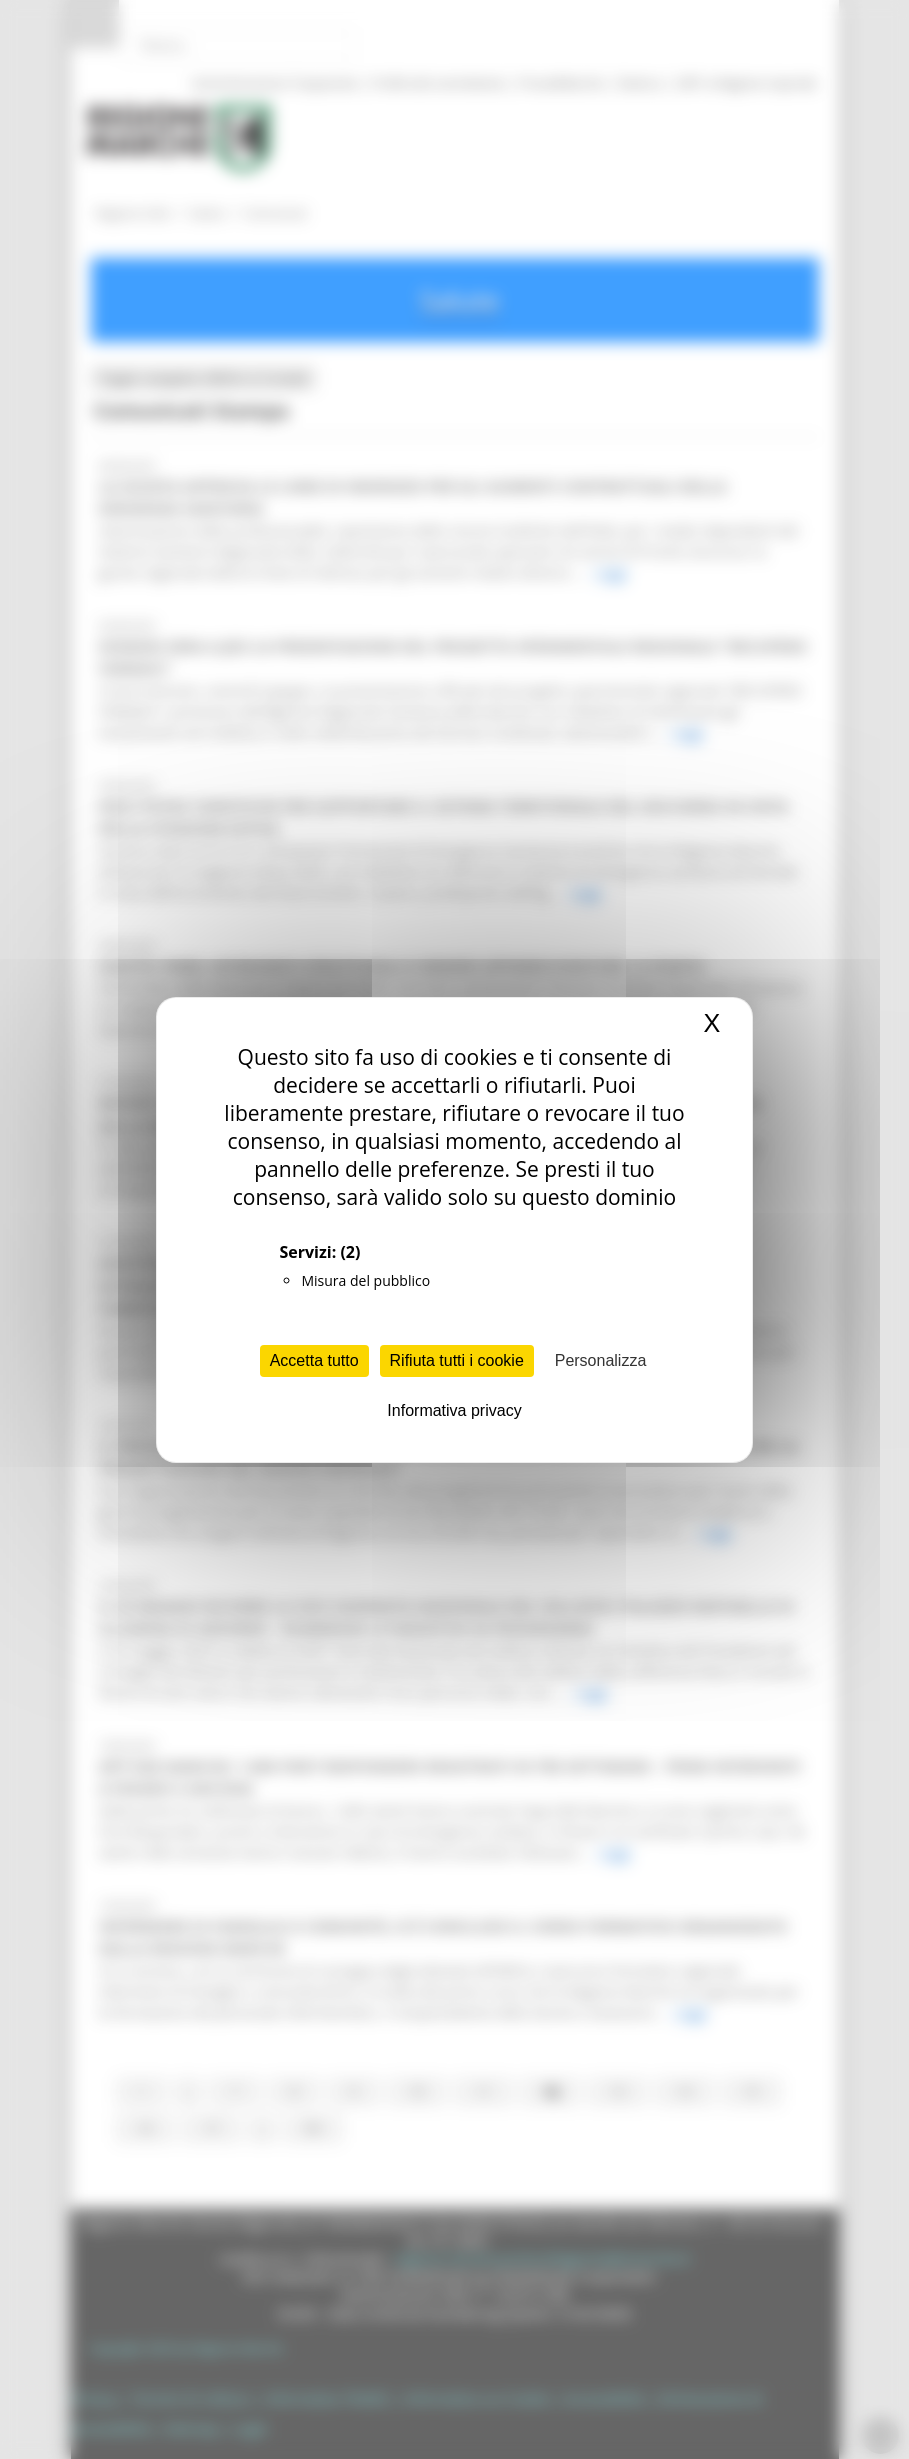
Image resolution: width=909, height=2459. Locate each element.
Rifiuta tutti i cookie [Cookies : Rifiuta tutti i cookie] (457, 1360)
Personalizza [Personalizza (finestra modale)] (601, 1360)
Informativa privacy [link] (454, 1410)
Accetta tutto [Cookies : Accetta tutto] (314, 1360)
